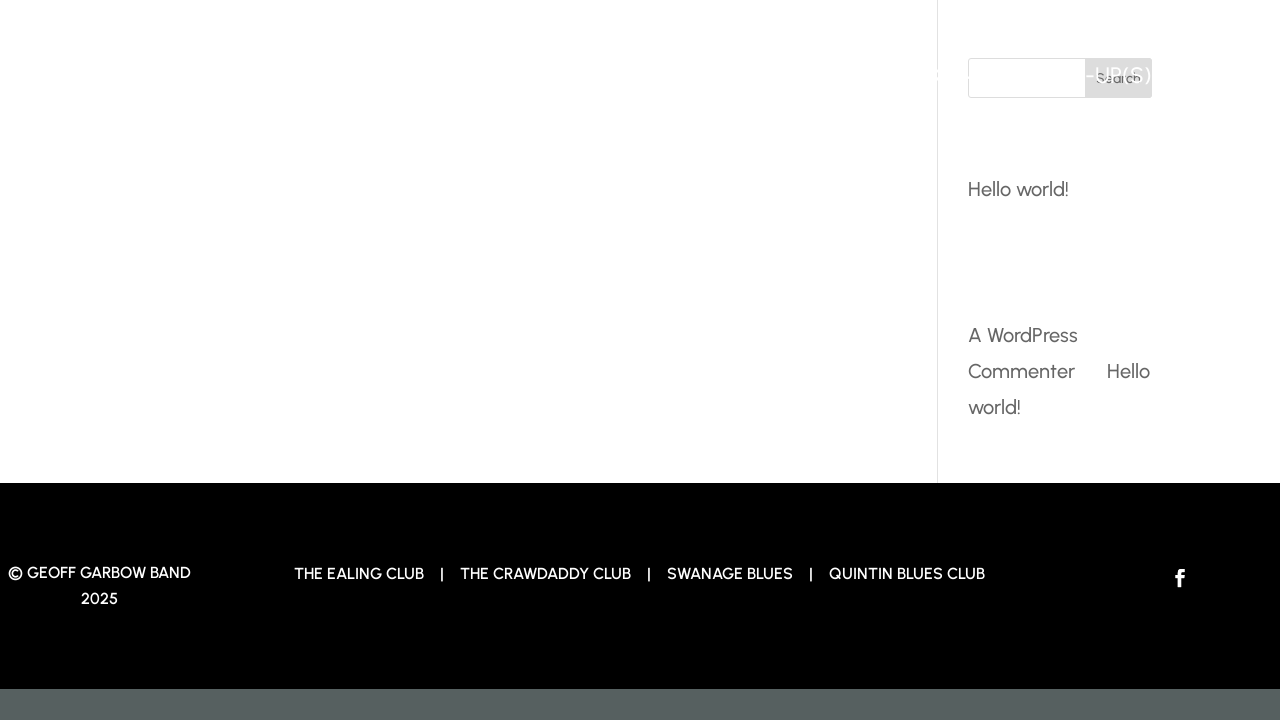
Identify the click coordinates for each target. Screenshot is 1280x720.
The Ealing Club (359, 573)
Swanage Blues (732, 573)
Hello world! (1018, 189)
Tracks (914, 75)
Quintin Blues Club (907, 573)
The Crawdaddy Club (545, 573)
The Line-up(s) (1075, 75)
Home (799, 75)
